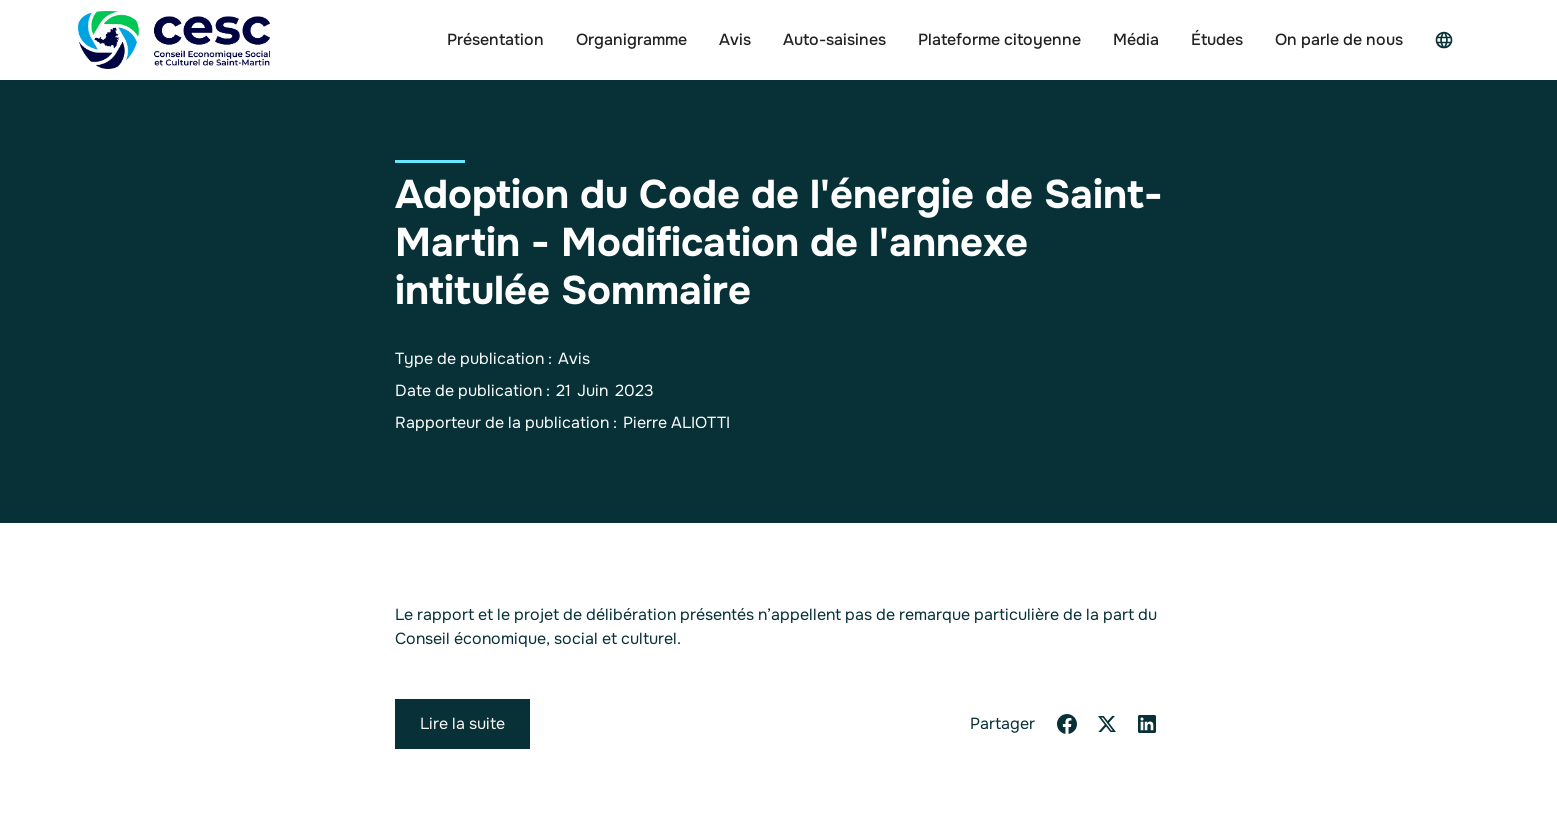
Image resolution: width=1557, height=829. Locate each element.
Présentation (495, 39)
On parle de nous (1339, 39)
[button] (1449, 40)
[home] (174, 40)
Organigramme (631, 39)
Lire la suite (462, 723)
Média (1136, 39)
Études (1217, 39)
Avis (735, 39)
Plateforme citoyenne (999, 39)
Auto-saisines (834, 39)
